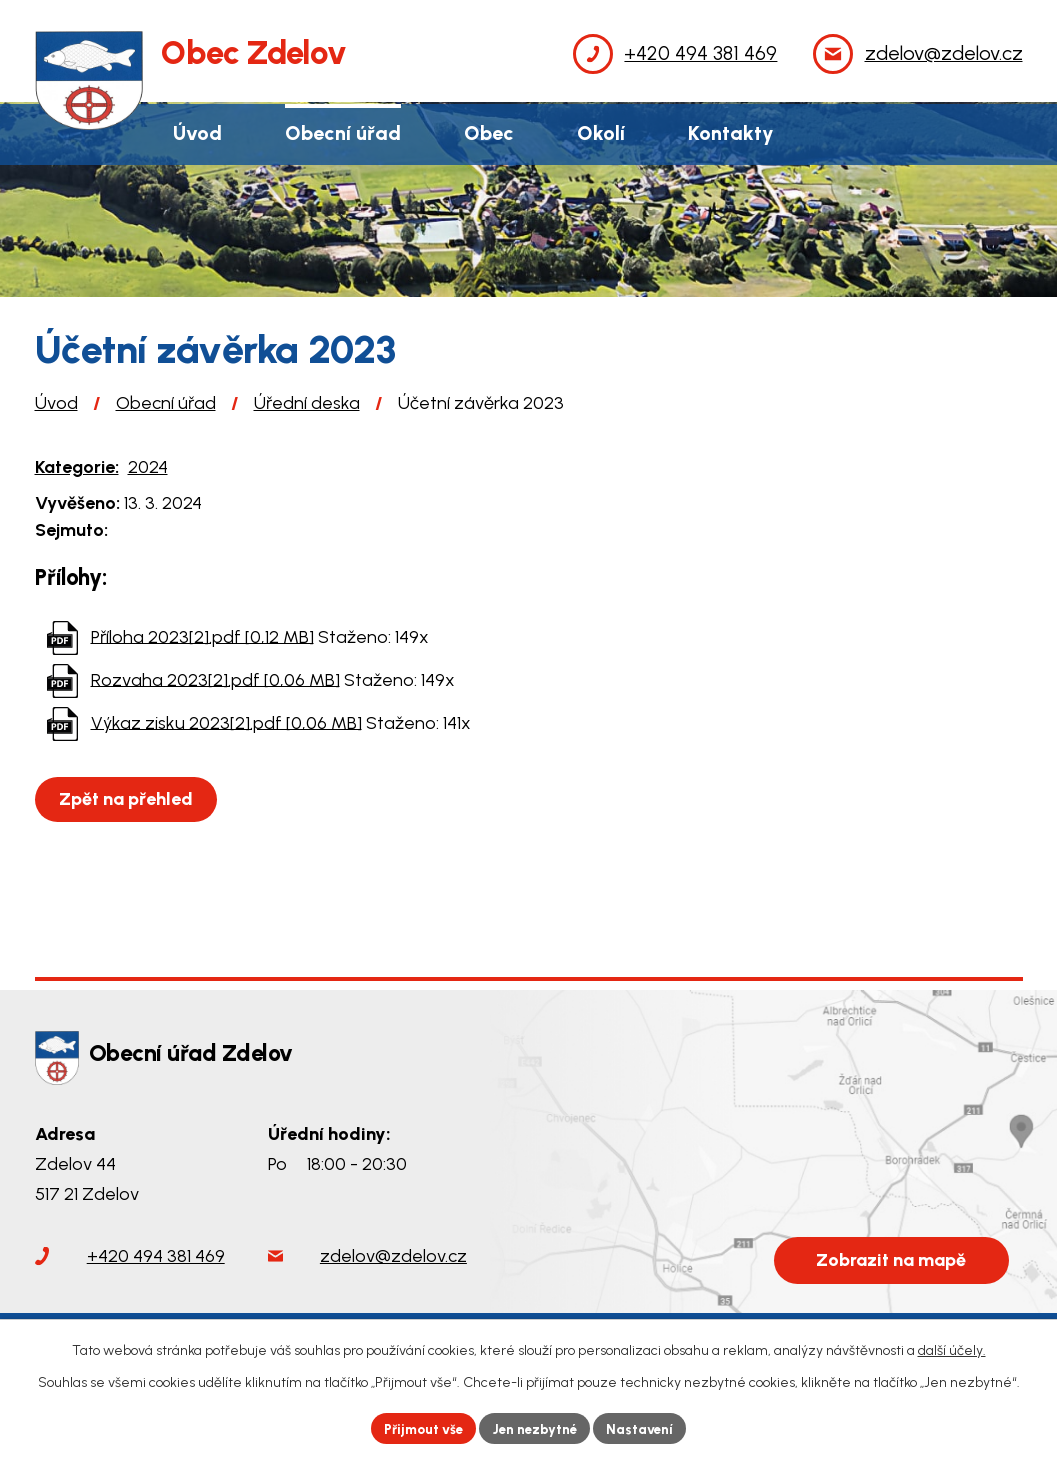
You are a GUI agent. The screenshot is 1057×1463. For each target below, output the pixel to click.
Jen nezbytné (536, 1427)
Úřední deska (307, 403)
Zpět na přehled (129, 799)
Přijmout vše (417, 1427)
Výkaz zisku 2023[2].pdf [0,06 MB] (226, 722)
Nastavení (647, 1427)
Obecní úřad (166, 403)
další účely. (952, 1348)
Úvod (56, 403)
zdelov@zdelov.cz (393, 1256)
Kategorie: (77, 467)
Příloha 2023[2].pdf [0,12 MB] (202, 636)
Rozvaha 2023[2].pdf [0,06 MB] (215, 679)
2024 (148, 467)
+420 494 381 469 (156, 1256)
